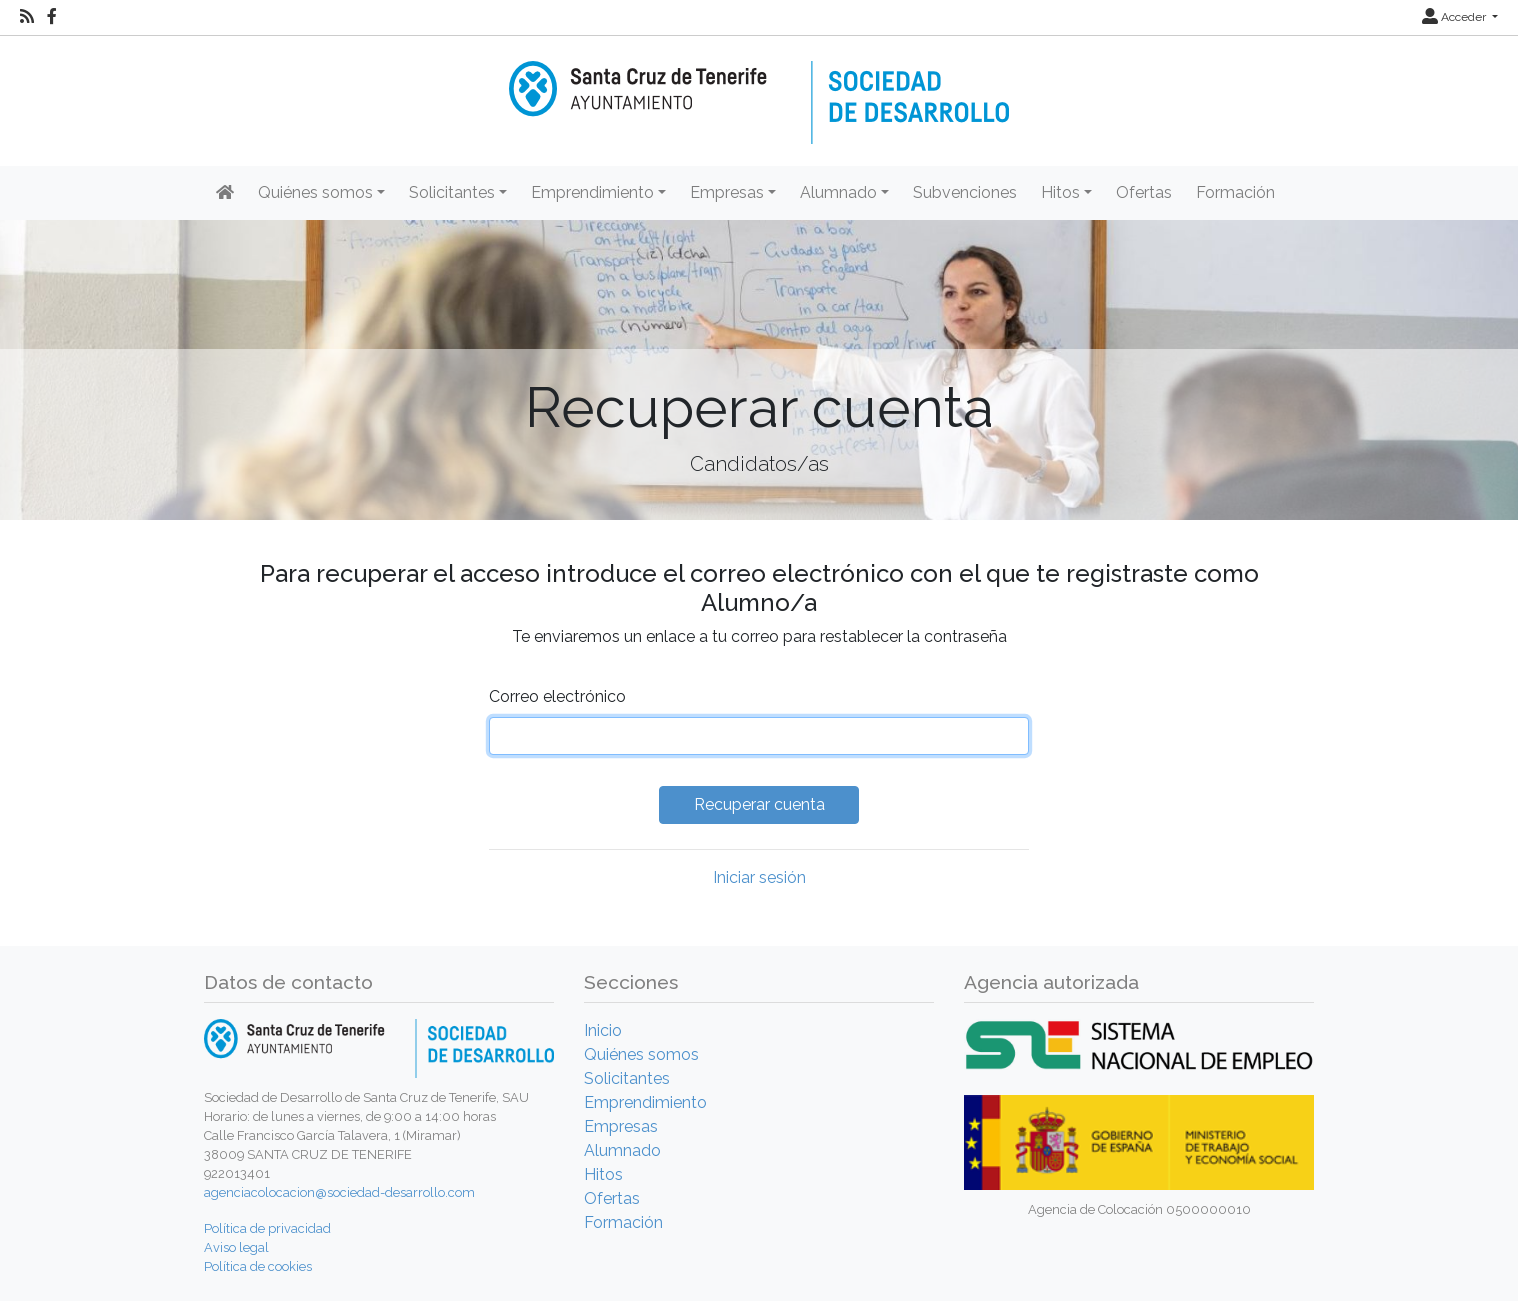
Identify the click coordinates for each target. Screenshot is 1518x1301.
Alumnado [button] (838, 192)
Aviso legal (236, 1247)
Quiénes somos (641, 1054)
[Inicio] (759, 88)
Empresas (621, 1126)
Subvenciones (965, 192)
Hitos (603, 1174)
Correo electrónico (557, 696)
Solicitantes (627, 1078)
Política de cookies (258, 1266)
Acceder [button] (1455, 17)
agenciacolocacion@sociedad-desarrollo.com (339, 1192)
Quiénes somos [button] (315, 192)
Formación (1235, 192)
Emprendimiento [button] (592, 192)
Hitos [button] (1060, 192)
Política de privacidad (267, 1228)
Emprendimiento (645, 1102)
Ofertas (1144, 192)
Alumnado (622, 1150)
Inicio (603, 1030)
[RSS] (27, 17)
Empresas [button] (727, 192)
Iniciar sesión (759, 877)
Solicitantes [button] (452, 192)
